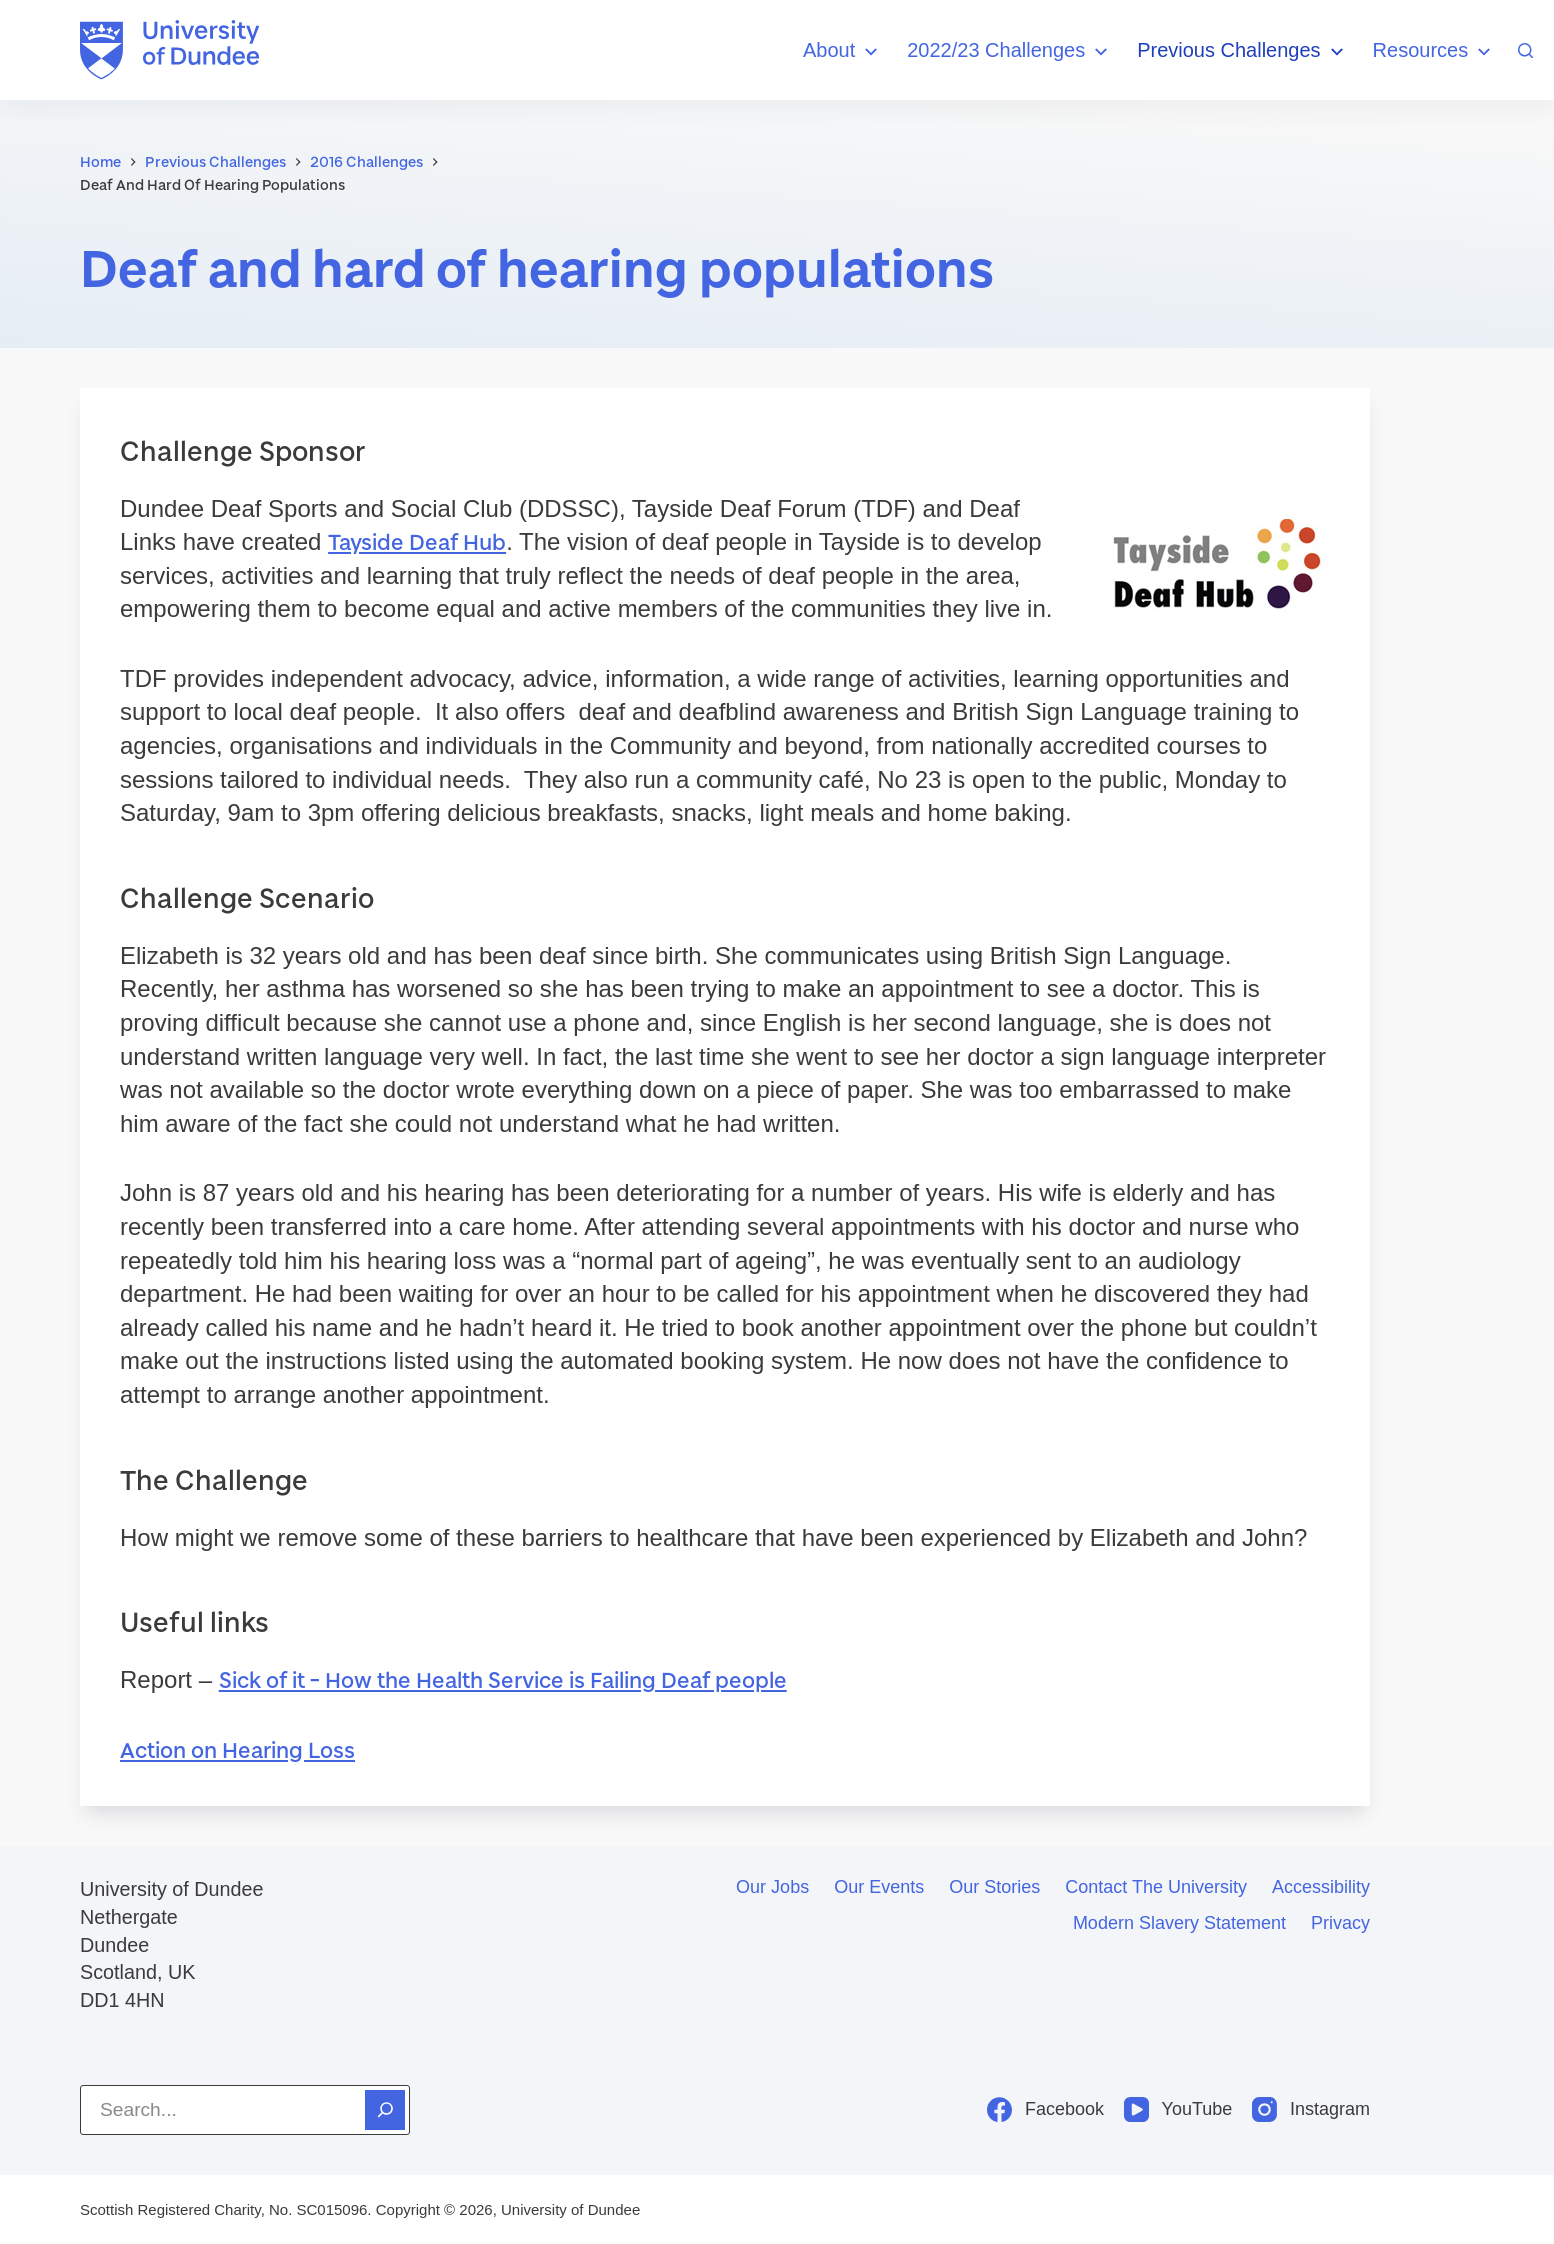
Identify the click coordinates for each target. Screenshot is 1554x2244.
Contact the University (1156, 1887)
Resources (1435, 51)
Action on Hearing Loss (237, 1749)
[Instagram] (1311, 2109)
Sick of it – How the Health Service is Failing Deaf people (503, 1679)
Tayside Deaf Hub (417, 541)
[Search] (1525, 50)
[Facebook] (1045, 2109)
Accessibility (1321, 1887)
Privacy (1340, 1923)
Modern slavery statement (1179, 1923)
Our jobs (772, 1887)
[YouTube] (1178, 2109)
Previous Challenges (1242, 51)
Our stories (994, 1887)
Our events (879, 1887)
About (843, 51)
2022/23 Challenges (1010, 51)
